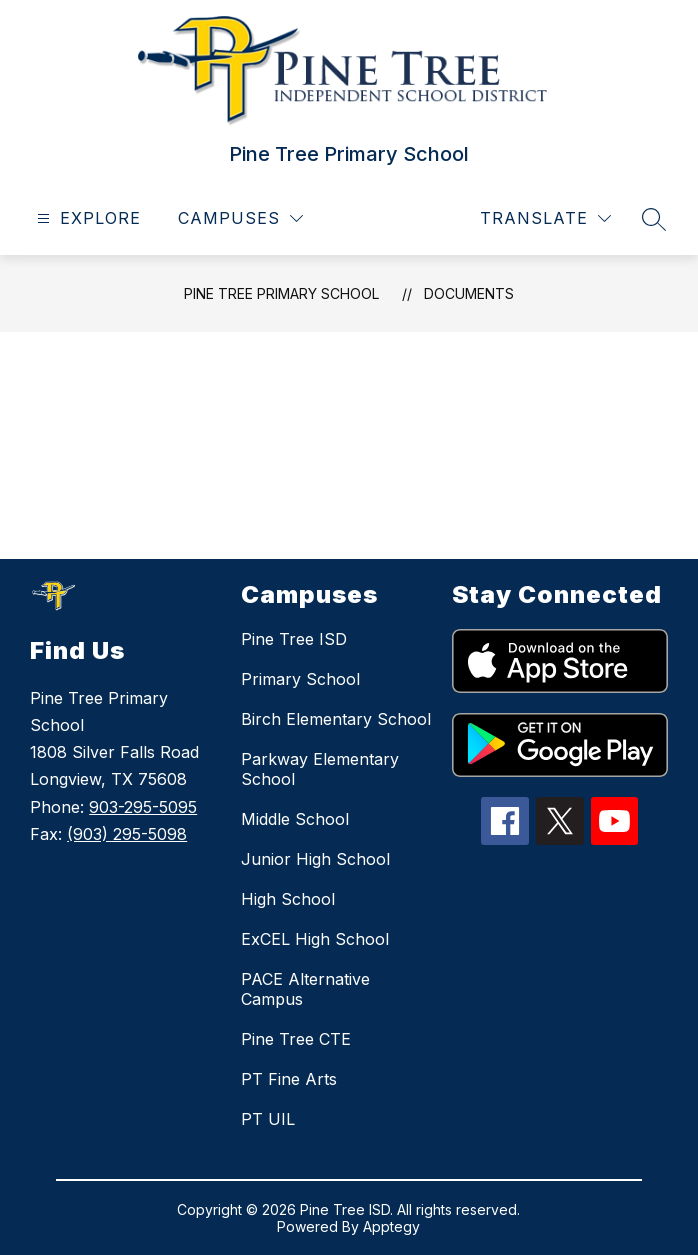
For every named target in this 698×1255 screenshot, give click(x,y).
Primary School (300, 679)
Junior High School (315, 859)
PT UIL (268, 1119)
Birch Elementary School (336, 719)
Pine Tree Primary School (281, 293)
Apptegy (391, 1226)
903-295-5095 (143, 807)
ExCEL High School (315, 939)
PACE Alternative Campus (305, 989)
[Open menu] (86, 218)
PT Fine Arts (289, 1079)
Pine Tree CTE (296, 1039)
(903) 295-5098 (127, 834)
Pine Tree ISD (294, 639)
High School (288, 899)
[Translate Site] (545, 218)
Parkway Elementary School (320, 769)
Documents (469, 293)
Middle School (295, 819)
